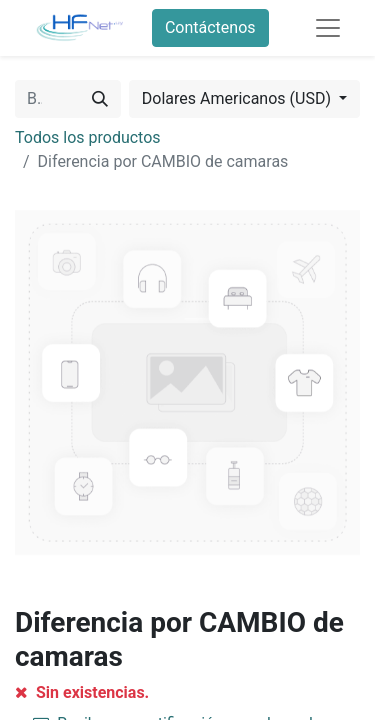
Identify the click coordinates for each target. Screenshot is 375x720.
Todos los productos (88, 137)
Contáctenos (210, 27)
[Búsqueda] (100, 99)
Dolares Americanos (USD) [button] (238, 98)
